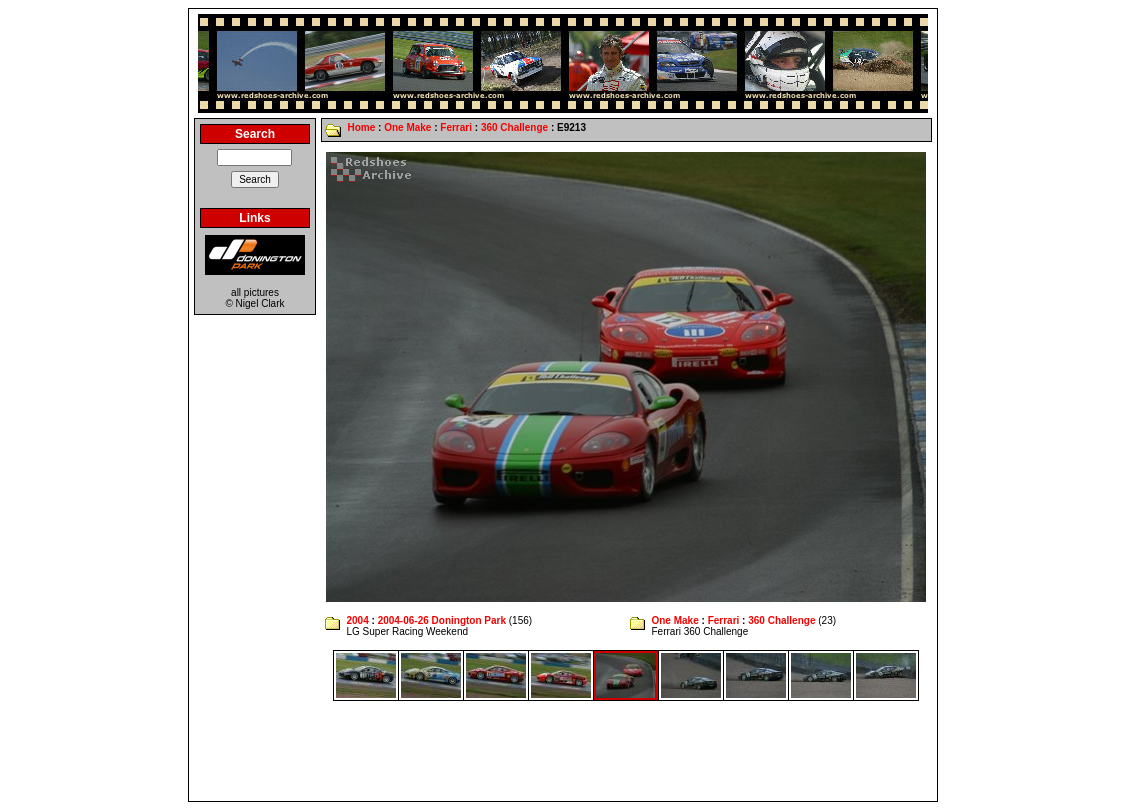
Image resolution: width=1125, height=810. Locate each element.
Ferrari (456, 127)
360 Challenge (514, 127)
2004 (357, 620)
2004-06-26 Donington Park (442, 620)
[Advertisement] (563, 751)
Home (361, 127)
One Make (407, 127)
